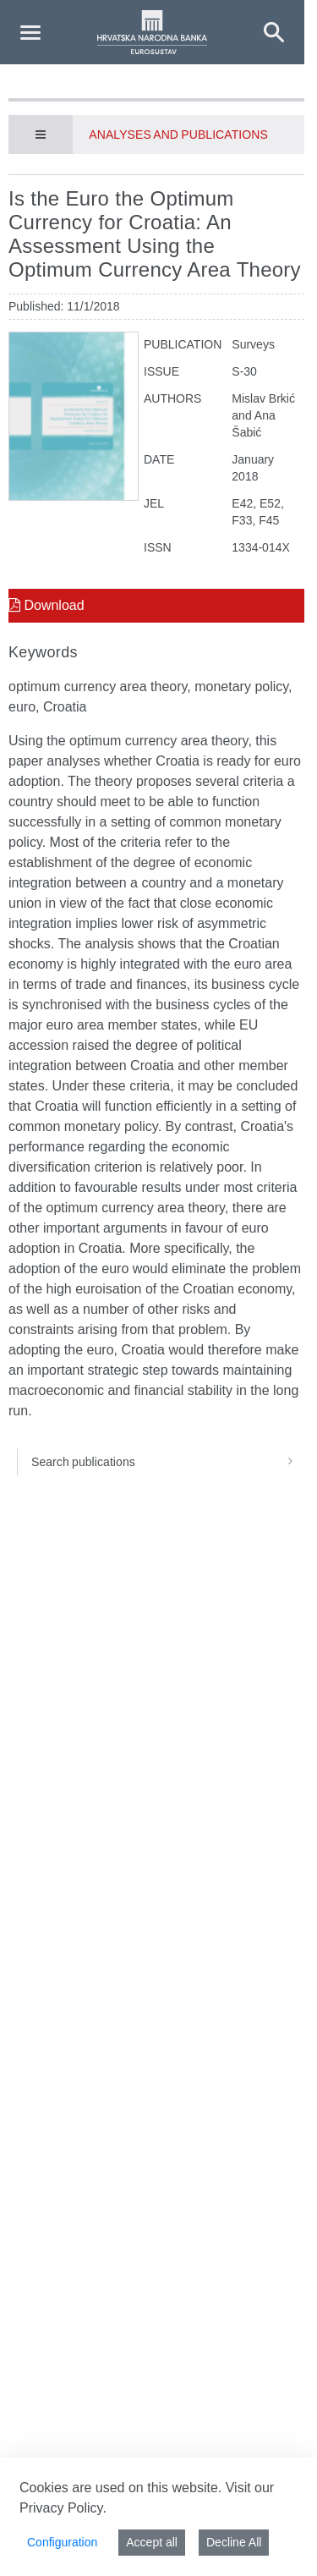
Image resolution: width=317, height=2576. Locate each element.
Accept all (152, 2542)
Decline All (233, 2542)
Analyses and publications (178, 134)
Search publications (167, 1462)
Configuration (62, 2542)
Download (46, 605)
